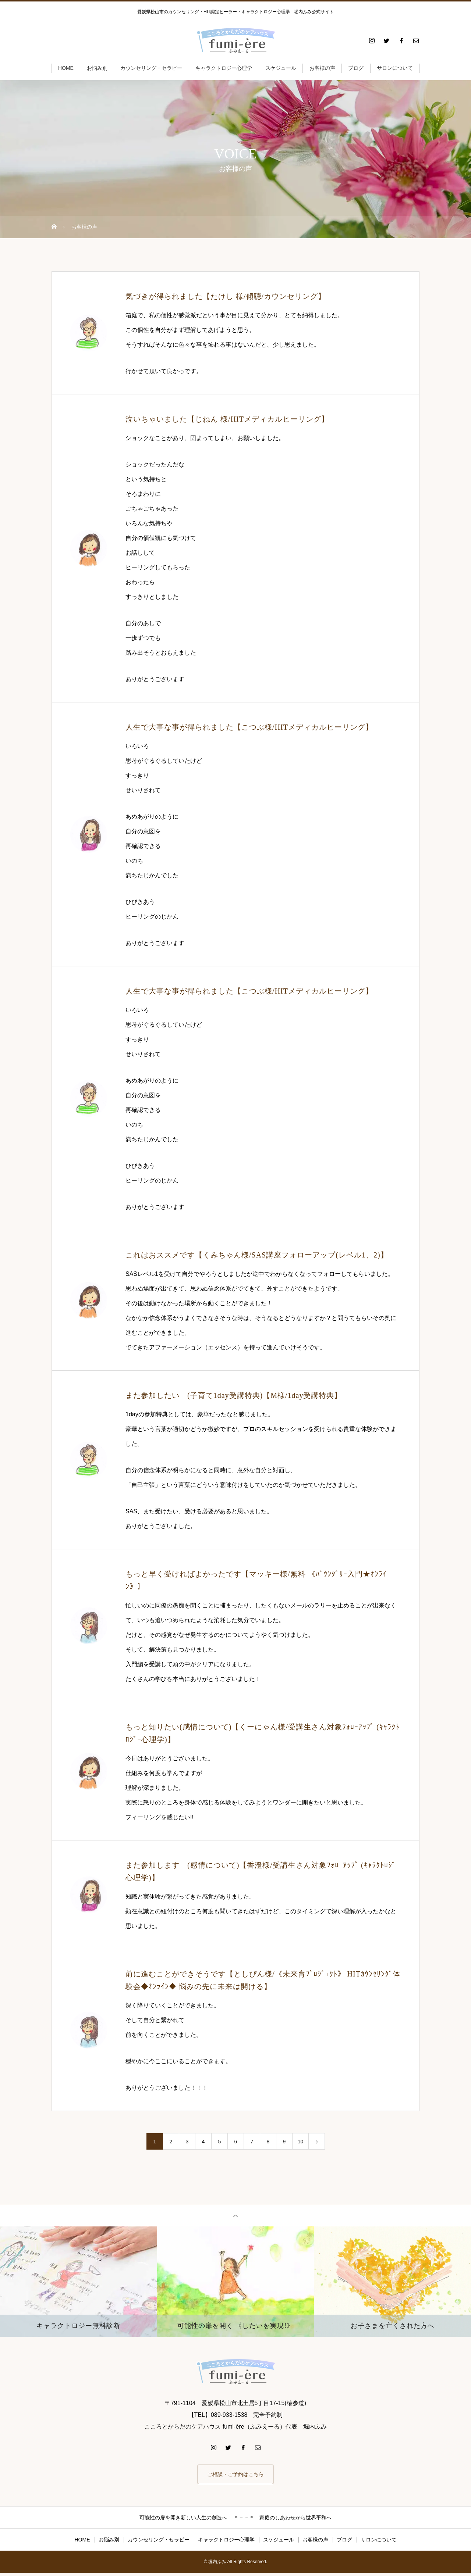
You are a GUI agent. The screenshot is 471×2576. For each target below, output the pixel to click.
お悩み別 (97, 68)
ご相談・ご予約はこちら (235, 2476)
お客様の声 (322, 68)
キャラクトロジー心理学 (223, 68)
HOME (66, 68)
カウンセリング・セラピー (151, 68)
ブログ (356, 68)
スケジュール (280, 68)
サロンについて (395, 68)
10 (301, 2141)
